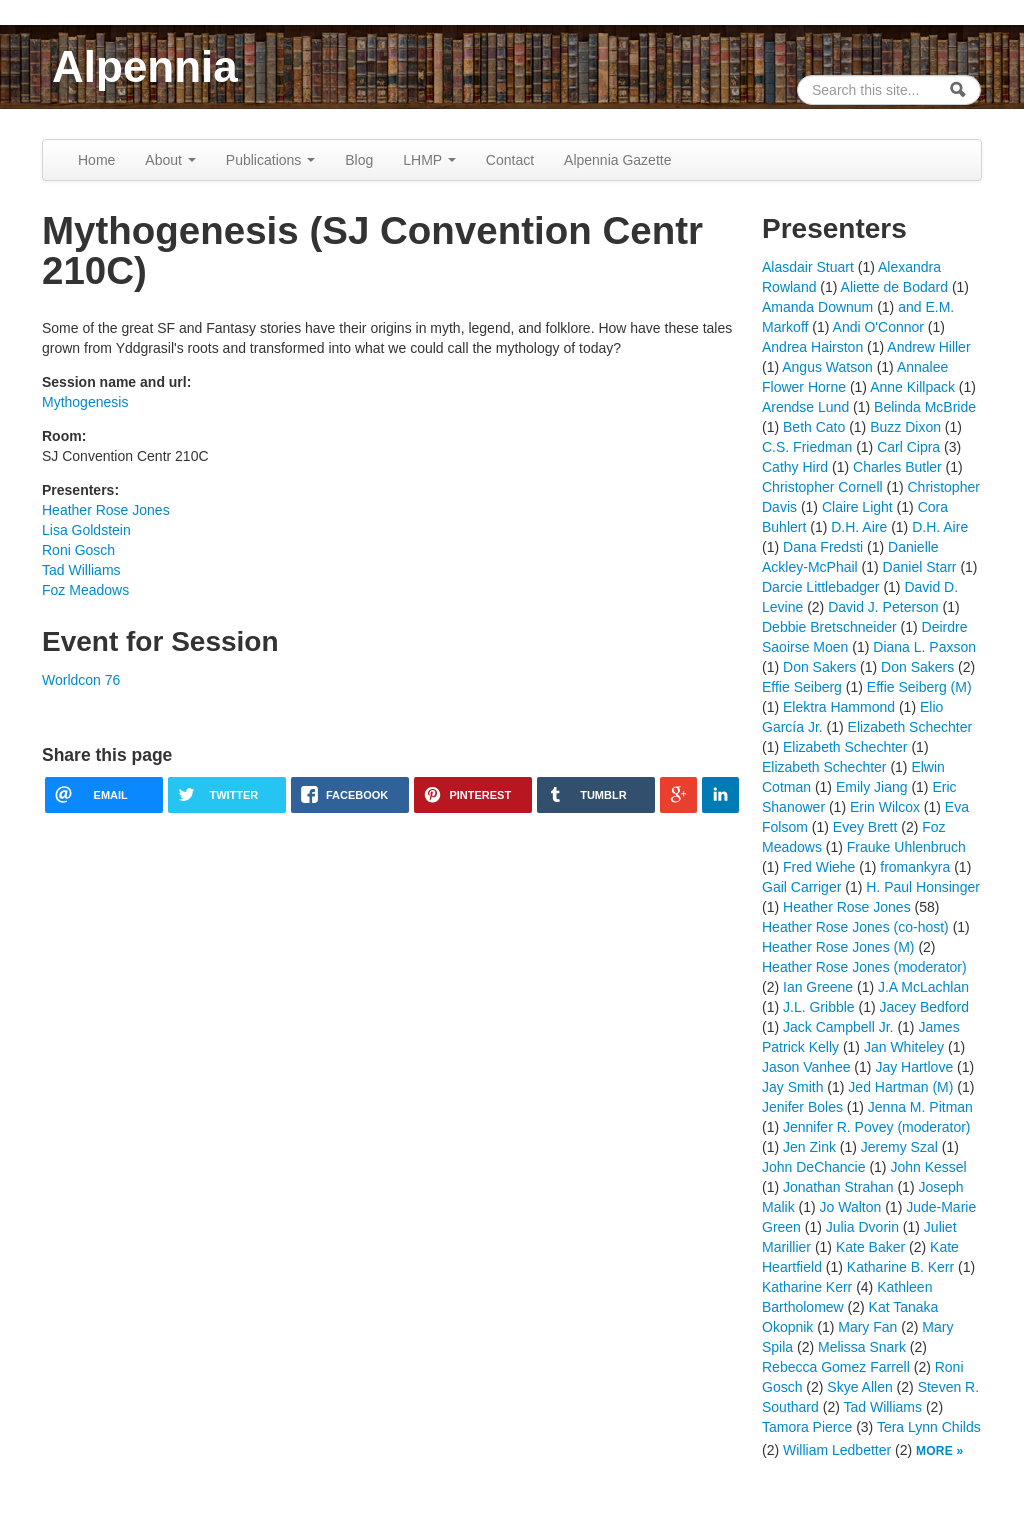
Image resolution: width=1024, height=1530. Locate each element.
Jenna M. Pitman (920, 1107)
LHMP (429, 160)
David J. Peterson (883, 607)
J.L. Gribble (819, 1007)
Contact (510, 160)
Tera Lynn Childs (929, 1427)
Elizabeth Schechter (910, 727)
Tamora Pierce (807, 1427)
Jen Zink (809, 1147)
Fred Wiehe (819, 867)
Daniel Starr (920, 567)
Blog (359, 160)
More (934, 1451)
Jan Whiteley (904, 1047)
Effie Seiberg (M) (919, 687)
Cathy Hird (795, 467)
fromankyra (915, 867)
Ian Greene (818, 987)
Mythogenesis (85, 402)
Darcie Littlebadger (821, 587)
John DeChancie (814, 1167)
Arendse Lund (805, 407)
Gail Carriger (801, 887)
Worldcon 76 (81, 680)
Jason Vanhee (806, 1067)
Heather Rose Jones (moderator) (864, 967)
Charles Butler (897, 467)
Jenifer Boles (802, 1107)
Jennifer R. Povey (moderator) (877, 1127)
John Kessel (928, 1167)
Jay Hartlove (914, 1067)
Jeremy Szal (899, 1147)
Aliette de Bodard (894, 287)
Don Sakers (819, 667)
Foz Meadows (85, 590)
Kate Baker (870, 1247)
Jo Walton (851, 1207)
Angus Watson (827, 367)
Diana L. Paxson (924, 647)
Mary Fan (867, 1327)
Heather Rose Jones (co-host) (855, 927)
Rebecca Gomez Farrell (836, 1367)
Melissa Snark (862, 1347)
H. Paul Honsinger (923, 887)
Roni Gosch (78, 550)
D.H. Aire (859, 527)
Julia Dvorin (862, 1227)
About (170, 160)
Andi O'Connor (878, 327)
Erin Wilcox (885, 807)
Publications (270, 160)
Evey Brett (865, 827)
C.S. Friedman (807, 447)
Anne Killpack (912, 387)
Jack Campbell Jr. (838, 1027)
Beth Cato (814, 427)
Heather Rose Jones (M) (838, 947)
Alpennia (145, 66)
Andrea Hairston (812, 347)
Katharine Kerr (807, 1287)
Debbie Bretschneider (829, 627)
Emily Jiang (872, 787)
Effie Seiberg (802, 687)
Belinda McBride (925, 407)
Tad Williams (81, 570)
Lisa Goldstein (86, 530)
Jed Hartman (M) (900, 1087)
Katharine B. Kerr (900, 1267)
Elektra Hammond (839, 707)
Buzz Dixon (905, 427)
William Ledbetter (837, 1450)
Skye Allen (859, 1387)
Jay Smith (792, 1087)
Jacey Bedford (925, 1007)
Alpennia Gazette (617, 160)
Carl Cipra (908, 447)
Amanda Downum (817, 307)
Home (96, 160)
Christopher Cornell (822, 487)
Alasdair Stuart (808, 267)
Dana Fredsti (823, 547)
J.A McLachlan (923, 987)
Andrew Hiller (928, 347)
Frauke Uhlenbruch (906, 847)
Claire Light (857, 507)
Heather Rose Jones (106, 510)
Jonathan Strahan (838, 1187)
